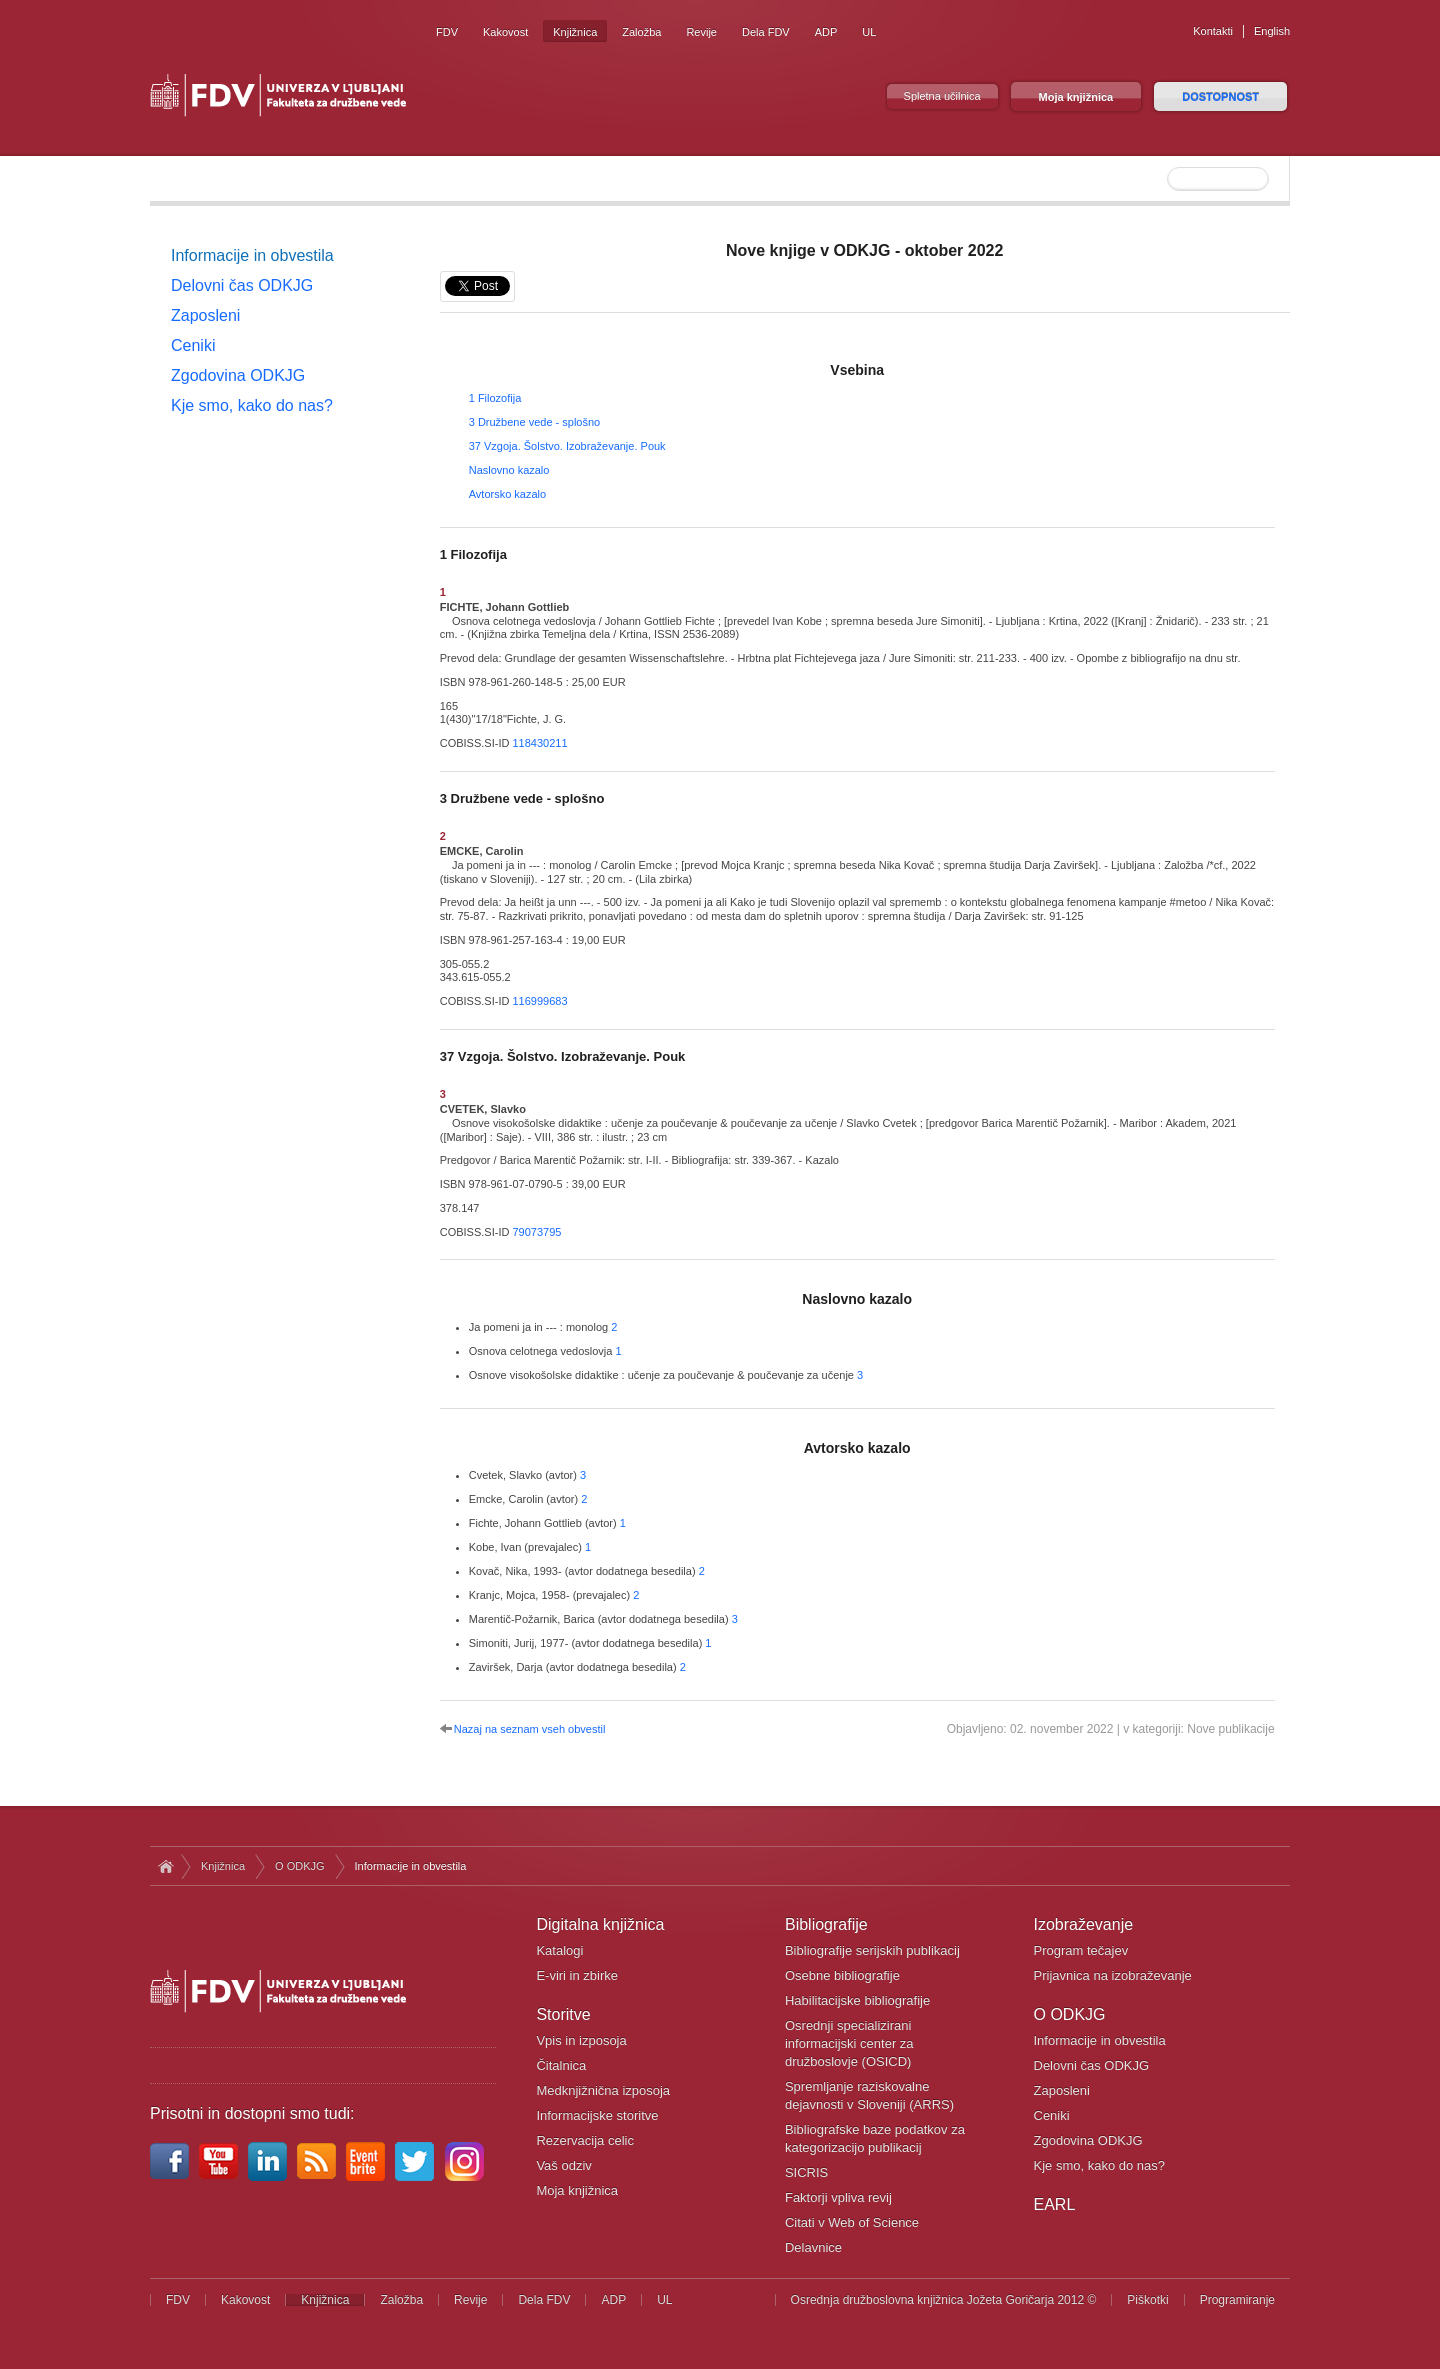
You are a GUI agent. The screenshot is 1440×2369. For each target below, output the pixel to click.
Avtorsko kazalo (507, 494)
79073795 (536, 1232)
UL (869, 32)
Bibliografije (826, 1924)
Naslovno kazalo (509, 470)
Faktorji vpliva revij (838, 2197)
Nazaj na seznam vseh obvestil (530, 1729)
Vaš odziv (563, 2165)
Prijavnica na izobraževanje (1113, 1975)
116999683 (539, 1001)
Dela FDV (766, 32)
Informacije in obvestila (252, 255)
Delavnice (813, 2247)
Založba (641, 32)
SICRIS (806, 2172)
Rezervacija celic (585, 2140)
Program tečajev (1081, 1950)
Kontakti (1213, 31)
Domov (165, 1866)
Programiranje (1237, 2300)
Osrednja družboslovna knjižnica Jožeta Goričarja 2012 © (944, 2300)
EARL (1055, 2204)
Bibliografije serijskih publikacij (872, 1950)
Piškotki (1147, 2300)
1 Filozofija (495, 398)
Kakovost (505, 32)
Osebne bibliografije (842, 1975)
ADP (826, 32)
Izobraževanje (1084, 1924)
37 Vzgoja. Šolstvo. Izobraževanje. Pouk (567, 446)
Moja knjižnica (1076, 97)
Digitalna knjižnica (600, 1924)
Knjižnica (575, 32)
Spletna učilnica (942, 96)
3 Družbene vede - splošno (534, 422)
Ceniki (193, 345)
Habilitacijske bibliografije (857, 2000)
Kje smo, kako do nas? (252, 405)
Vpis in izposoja (581, 2040)
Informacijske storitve (597, 2115)
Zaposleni (205, 315)
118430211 (539, 743)
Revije (701, 32)
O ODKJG (300, 1866)
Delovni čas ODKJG (242, 285)
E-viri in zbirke (577, 1975)
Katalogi (559, 1950)
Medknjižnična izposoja (603, 2090)
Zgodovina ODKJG (238, 375)
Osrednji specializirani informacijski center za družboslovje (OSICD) (849, 2043)
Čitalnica (561, 2065)
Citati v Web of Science (852, 2222)
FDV (447, 32)
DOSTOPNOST (1220, 97)
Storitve (563, 2014)
